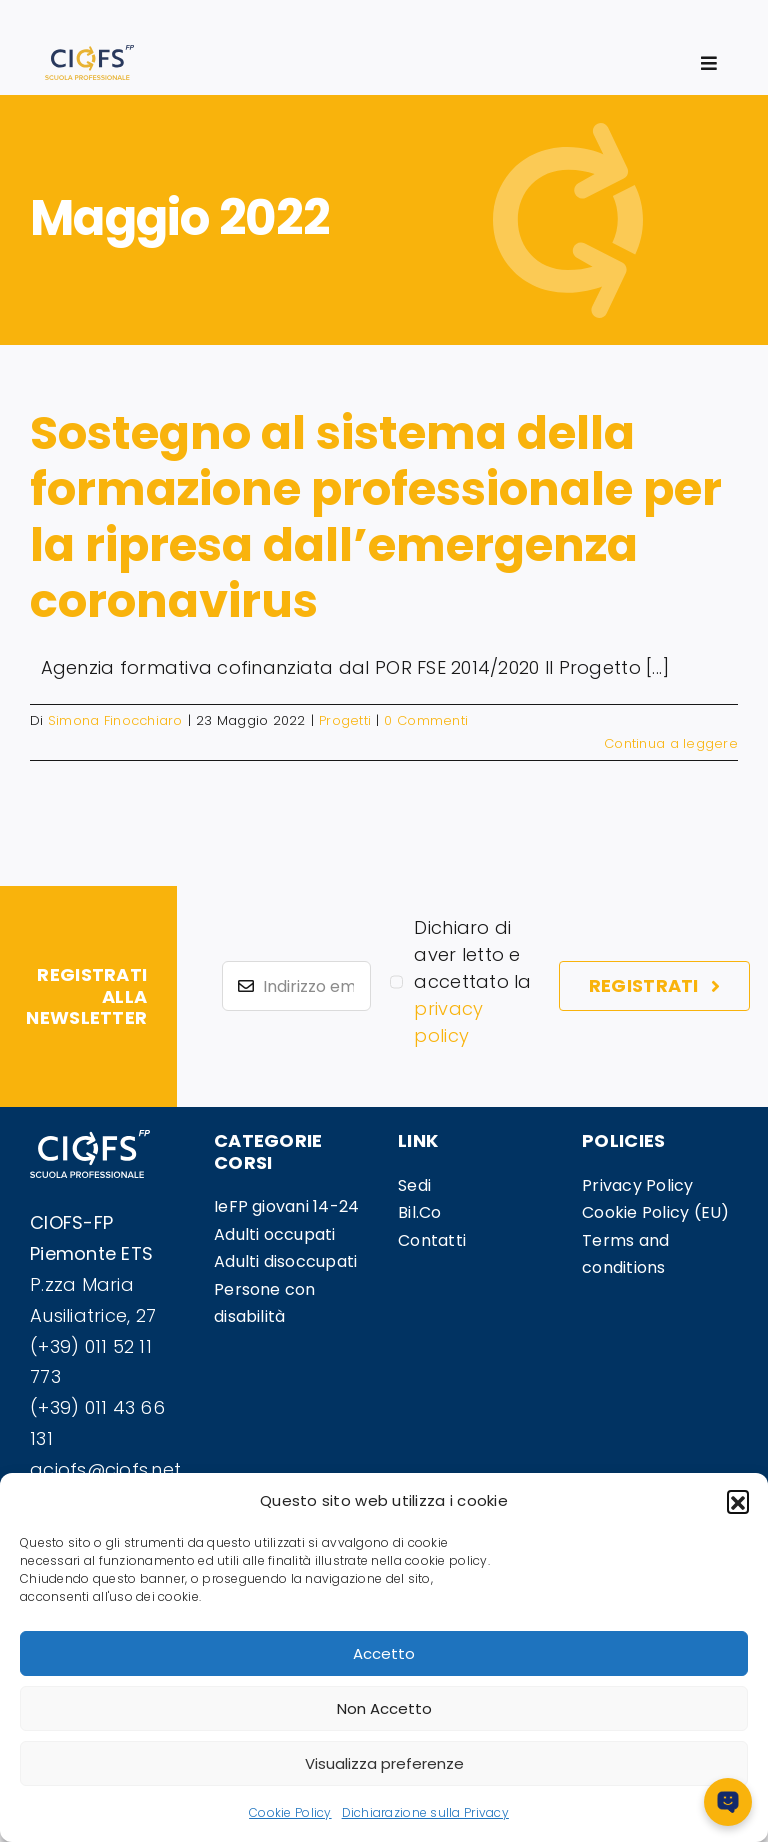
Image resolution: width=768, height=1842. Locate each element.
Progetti (345, 720)
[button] (738, 1501)
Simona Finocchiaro (115, 720)
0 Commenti (426, 720)
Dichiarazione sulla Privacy (425, 1812)
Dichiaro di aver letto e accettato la (472, 981)
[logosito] (89, 53)
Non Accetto (384, 1708)
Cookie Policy (290, 1812)
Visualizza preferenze (384, 1763)
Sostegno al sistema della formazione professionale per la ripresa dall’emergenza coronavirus (376, 516)
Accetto (384, 1653)
